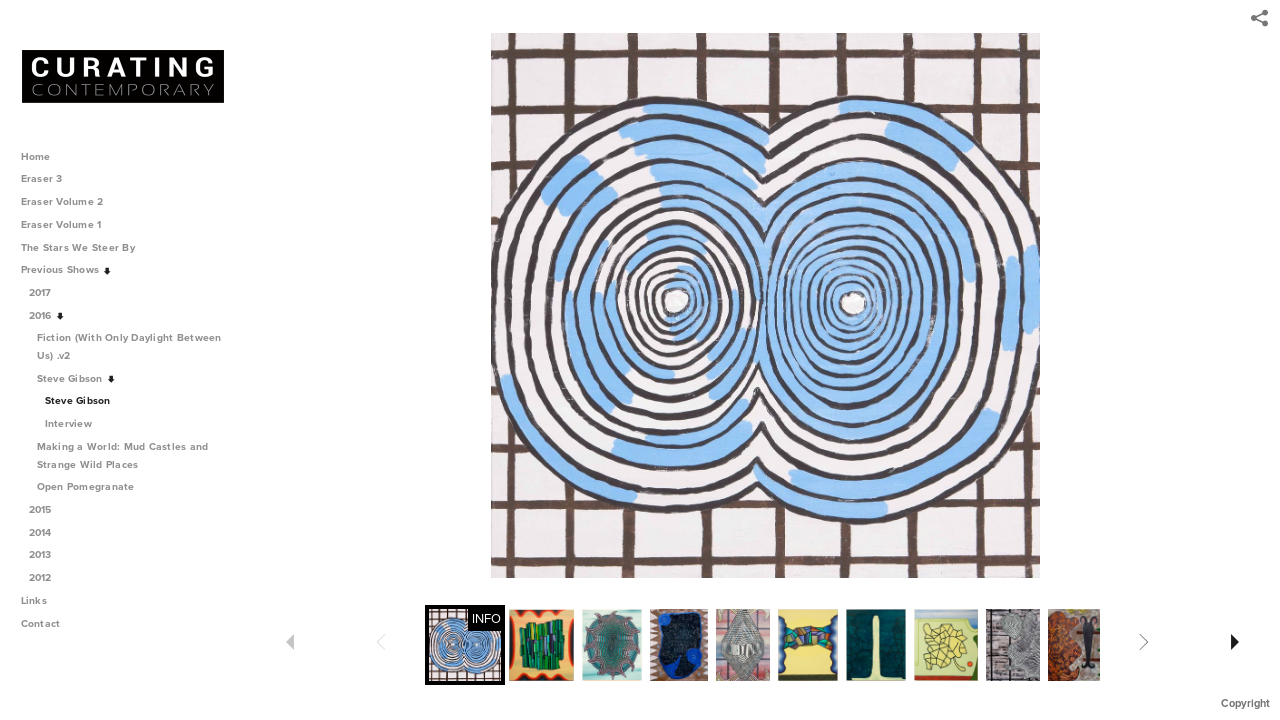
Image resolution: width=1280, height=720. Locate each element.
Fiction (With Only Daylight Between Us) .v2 (129, 346)
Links (34, 600)
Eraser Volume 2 (62, 201)
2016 (47, 315)
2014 (47, 532)
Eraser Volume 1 (61, 224)
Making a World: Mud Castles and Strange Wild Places (123, 455)
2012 (47, 577)
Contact (41, 623)
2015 (47, 509)
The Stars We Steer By (85, 247)
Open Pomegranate (93, 486)
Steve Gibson (77, 378)
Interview (68, 423)
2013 (47, 554)
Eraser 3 (42, 178)
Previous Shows (67, 269)
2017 (47, 292)
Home (36, 156)
